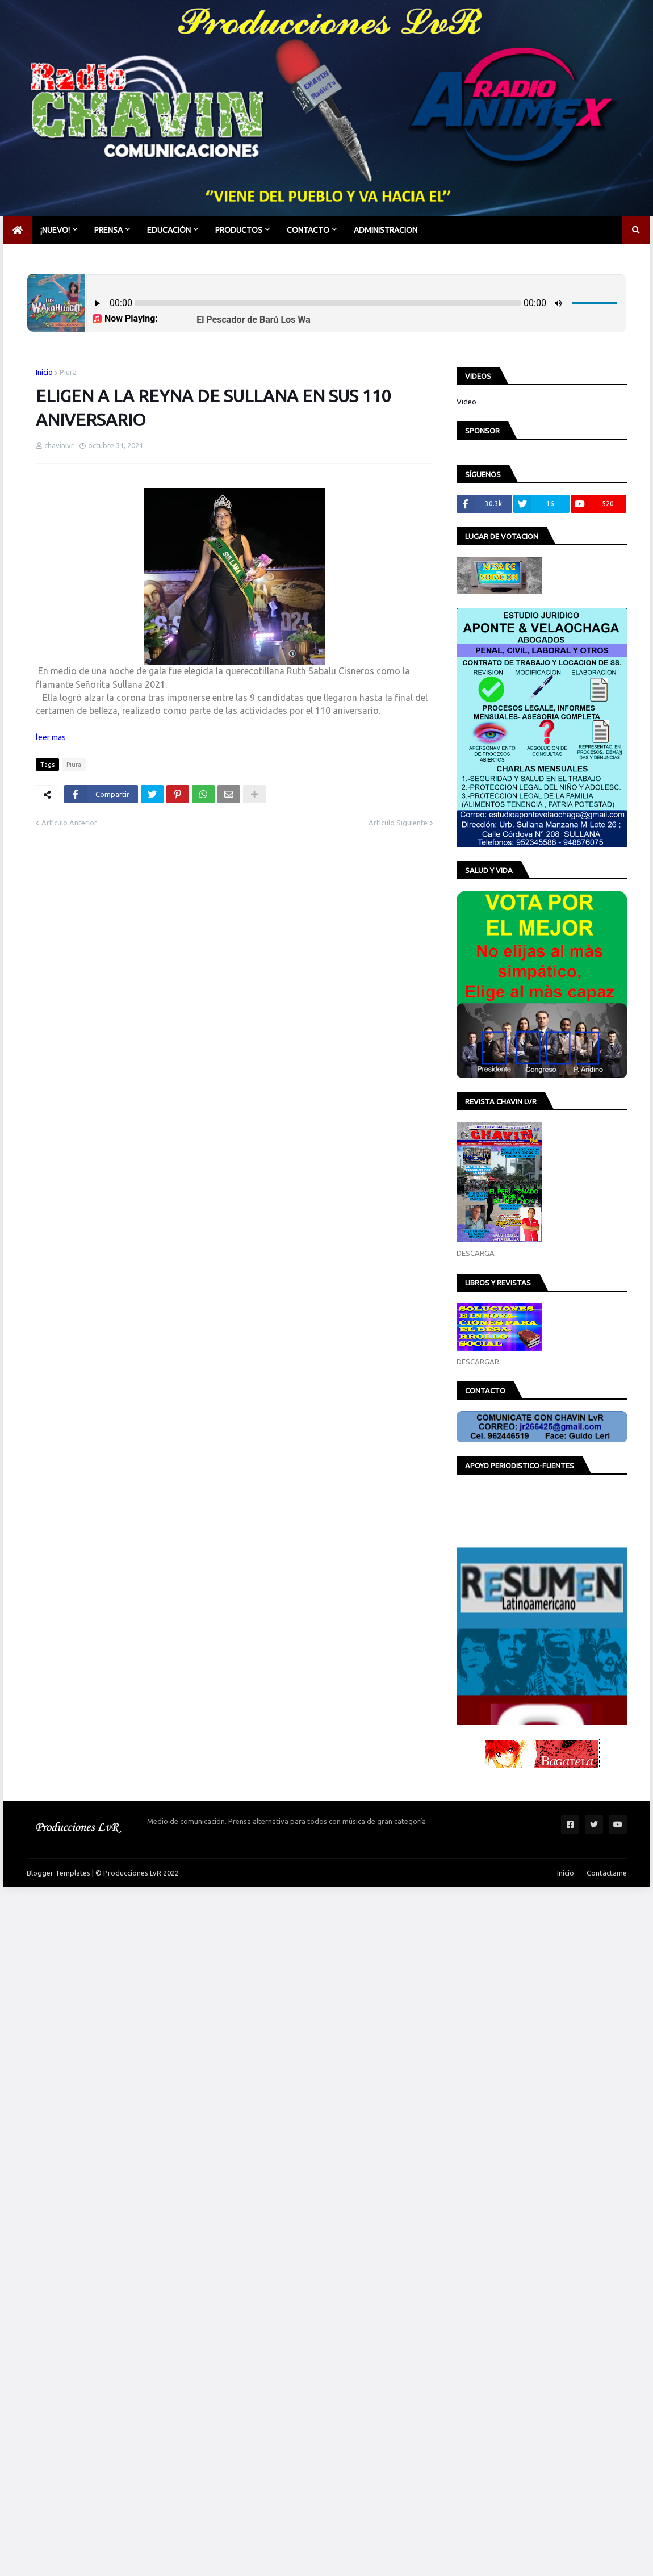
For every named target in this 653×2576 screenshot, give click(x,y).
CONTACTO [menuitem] (308, 230)
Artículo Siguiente (398, 822)
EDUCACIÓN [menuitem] (169, 230)
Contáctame (607, 1873)
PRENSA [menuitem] (108, 230)
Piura (68, 372)
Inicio (44, 372)
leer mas (51, 737)
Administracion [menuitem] (385, 230)
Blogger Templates (58, 1873)
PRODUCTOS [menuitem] (238, 230)
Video (466, 402)
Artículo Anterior (69, 822)
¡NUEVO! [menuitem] (55, 230)
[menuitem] (17, 230)
